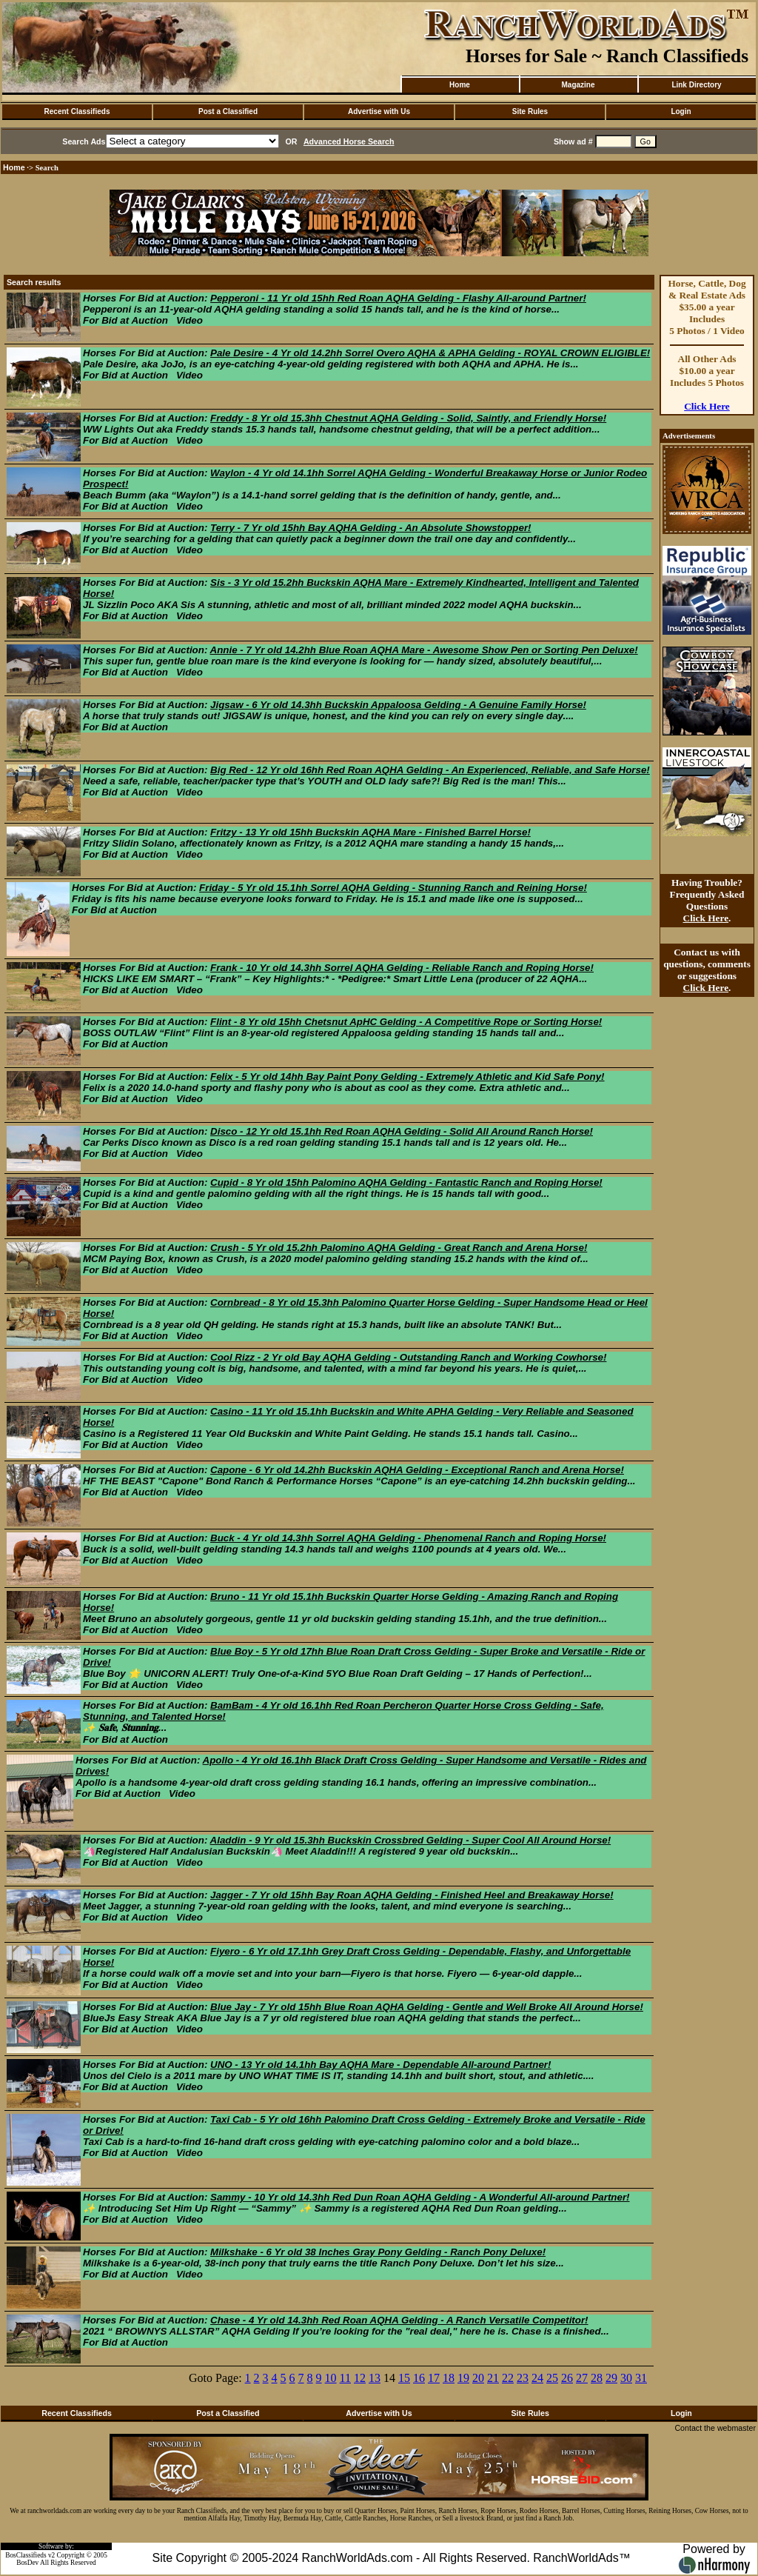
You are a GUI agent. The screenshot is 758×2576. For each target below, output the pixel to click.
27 (582, 2378)
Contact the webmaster (715, 2427)
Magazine (577, 85)
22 (508, 2378)
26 (567, 2378)
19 (463, 2378)
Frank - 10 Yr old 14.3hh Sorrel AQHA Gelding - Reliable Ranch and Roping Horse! (402, 967)
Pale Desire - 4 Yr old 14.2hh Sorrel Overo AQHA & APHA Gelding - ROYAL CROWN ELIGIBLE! (430, 352)
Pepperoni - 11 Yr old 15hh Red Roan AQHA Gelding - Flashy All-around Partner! (398, 298)
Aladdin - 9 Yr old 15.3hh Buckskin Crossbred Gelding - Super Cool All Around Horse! (410, 1840)
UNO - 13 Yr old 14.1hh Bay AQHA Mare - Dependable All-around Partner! (380, 2064)
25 (552, 2378)
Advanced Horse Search (349, 141)
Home (459, 85)
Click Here (707, 406)
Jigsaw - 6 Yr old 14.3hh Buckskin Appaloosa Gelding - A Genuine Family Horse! (398, 704)
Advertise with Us (379, 111)
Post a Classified (228, 111)
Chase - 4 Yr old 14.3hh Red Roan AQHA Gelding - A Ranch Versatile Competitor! (399, 2320)
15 (404, 2378)
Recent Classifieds (77, 111)
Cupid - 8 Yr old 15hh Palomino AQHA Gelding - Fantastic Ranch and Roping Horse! (406, 1182)
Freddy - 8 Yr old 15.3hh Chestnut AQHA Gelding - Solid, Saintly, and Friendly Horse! (408, 418)
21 (493, 2378)
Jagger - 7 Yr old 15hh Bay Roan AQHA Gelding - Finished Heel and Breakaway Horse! (412, 1895)
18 (449, 2378)
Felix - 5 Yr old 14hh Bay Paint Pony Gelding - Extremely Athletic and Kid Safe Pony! (407, 1076)
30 (626, 2378)
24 (537, 2378)
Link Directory (696, 85)
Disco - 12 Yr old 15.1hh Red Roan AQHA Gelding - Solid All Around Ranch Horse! (401, 1131)
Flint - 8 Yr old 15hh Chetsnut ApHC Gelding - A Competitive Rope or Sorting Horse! (406, 1021)
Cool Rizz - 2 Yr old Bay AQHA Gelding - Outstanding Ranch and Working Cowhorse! (408, 1357)
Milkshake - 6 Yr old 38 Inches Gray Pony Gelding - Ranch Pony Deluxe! (378, 2252)
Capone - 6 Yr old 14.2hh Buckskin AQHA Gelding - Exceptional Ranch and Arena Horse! (417, 1469)
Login (681, 111)
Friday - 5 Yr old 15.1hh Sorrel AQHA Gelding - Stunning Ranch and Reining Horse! (393, 887)
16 (419, 2378)
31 (641, 2378)
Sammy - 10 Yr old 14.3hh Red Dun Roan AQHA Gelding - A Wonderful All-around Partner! (420, 2197)
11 (345, 2378)
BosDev (27, 2562)
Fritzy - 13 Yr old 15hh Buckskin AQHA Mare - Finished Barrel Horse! (370, 832)
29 (611, 2378)
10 (331, 2378)
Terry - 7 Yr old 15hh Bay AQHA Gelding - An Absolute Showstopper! (370, 527)
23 (523, 2378)
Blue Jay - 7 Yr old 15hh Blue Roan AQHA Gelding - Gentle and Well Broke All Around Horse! (426, 2006)
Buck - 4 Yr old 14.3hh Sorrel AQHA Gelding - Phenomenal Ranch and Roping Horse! (408, 1538)
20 (478, 2378)
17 (434, 2378)
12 (360, 2378)
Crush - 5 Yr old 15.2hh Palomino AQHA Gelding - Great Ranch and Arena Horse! (398, 1247)
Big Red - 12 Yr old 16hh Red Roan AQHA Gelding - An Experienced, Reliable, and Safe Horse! (430, 769)
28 (597, 2378)
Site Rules (530, 111)
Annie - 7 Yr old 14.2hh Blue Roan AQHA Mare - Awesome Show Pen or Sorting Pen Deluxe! (424, 649)
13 (374, 2378)
